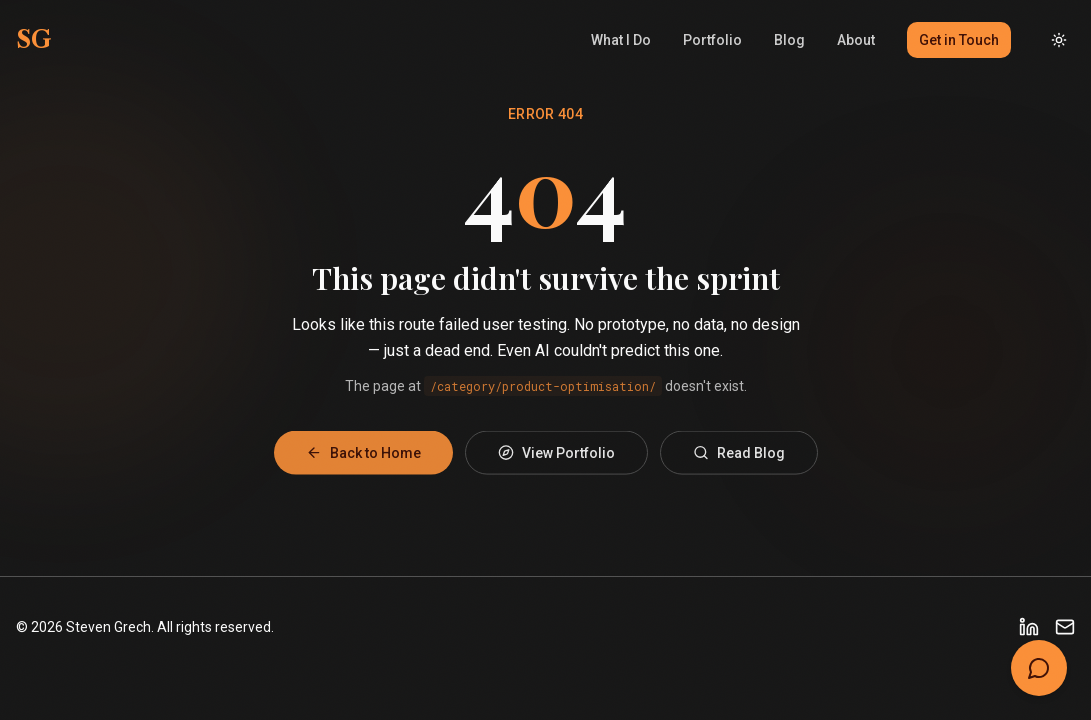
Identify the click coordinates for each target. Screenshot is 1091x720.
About (856, 40)
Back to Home (363, 459)
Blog (789, 40)
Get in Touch (959, 40)
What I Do (621, 40)
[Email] (1065, 627)
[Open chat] (1039, 668)
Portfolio (712, 40)
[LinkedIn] (1029, 627)
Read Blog (739, 459)
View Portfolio (556, 459)
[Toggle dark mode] (1059, 40)
